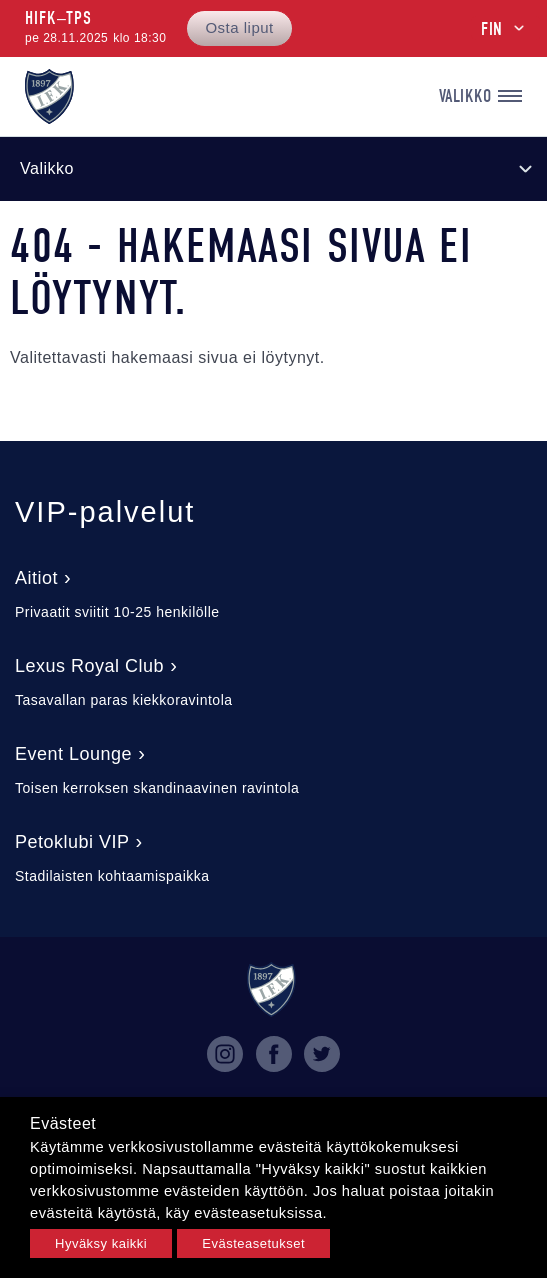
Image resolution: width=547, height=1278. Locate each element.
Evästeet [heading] (63, 1123)
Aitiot (36, 578)
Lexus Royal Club (89, 666)
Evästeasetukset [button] (253, 1243)
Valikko (481, 96)
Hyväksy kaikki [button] (101, 1243)
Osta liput (239, 27)
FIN (492, 29)
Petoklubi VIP (72, 842)
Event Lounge (73, 754)
